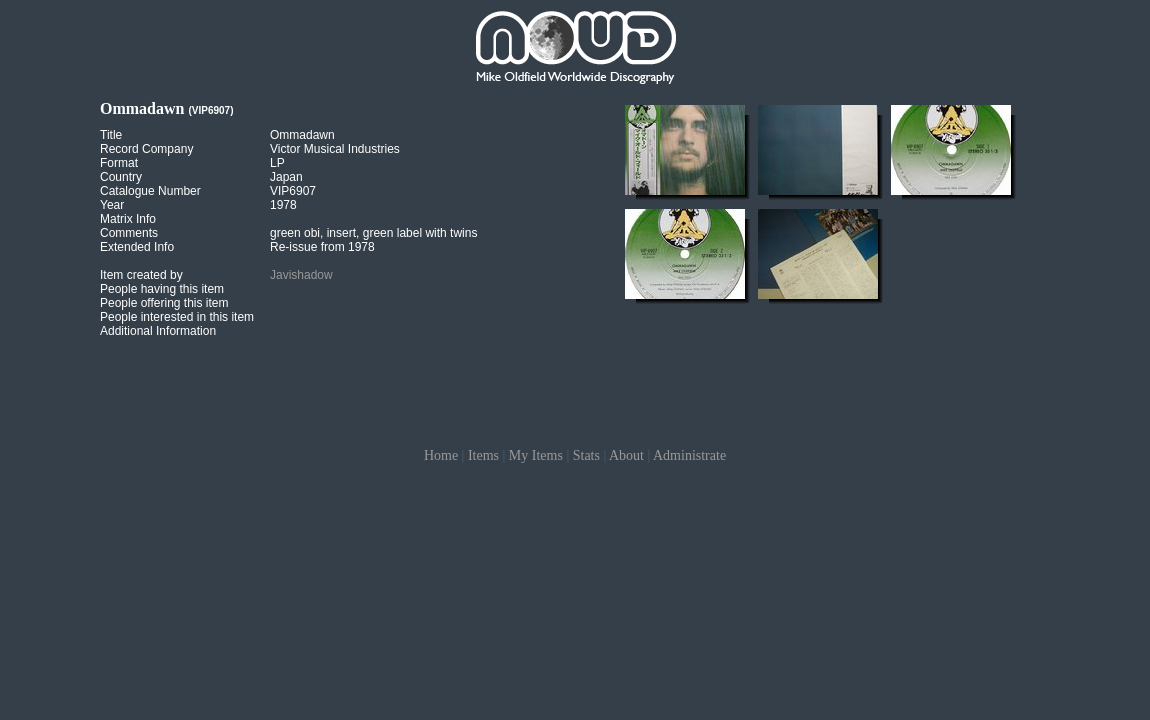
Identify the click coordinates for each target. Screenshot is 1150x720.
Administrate (689, 455)
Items (483, 455)
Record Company (146, 149)
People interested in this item (177, 317)
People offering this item (164, 303)
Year (112, 205)
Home (441, 455)
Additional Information (158, 331)
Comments (129, 233)
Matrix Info (128, 219)
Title (111, 135)
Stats (586, 455)
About (626, 455)
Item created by (141, 275)
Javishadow (301, 275)
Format (119, 163)
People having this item (162, 289)
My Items (536, 455)
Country (121, 177)
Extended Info (137, 247)
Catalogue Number (150, 191)
